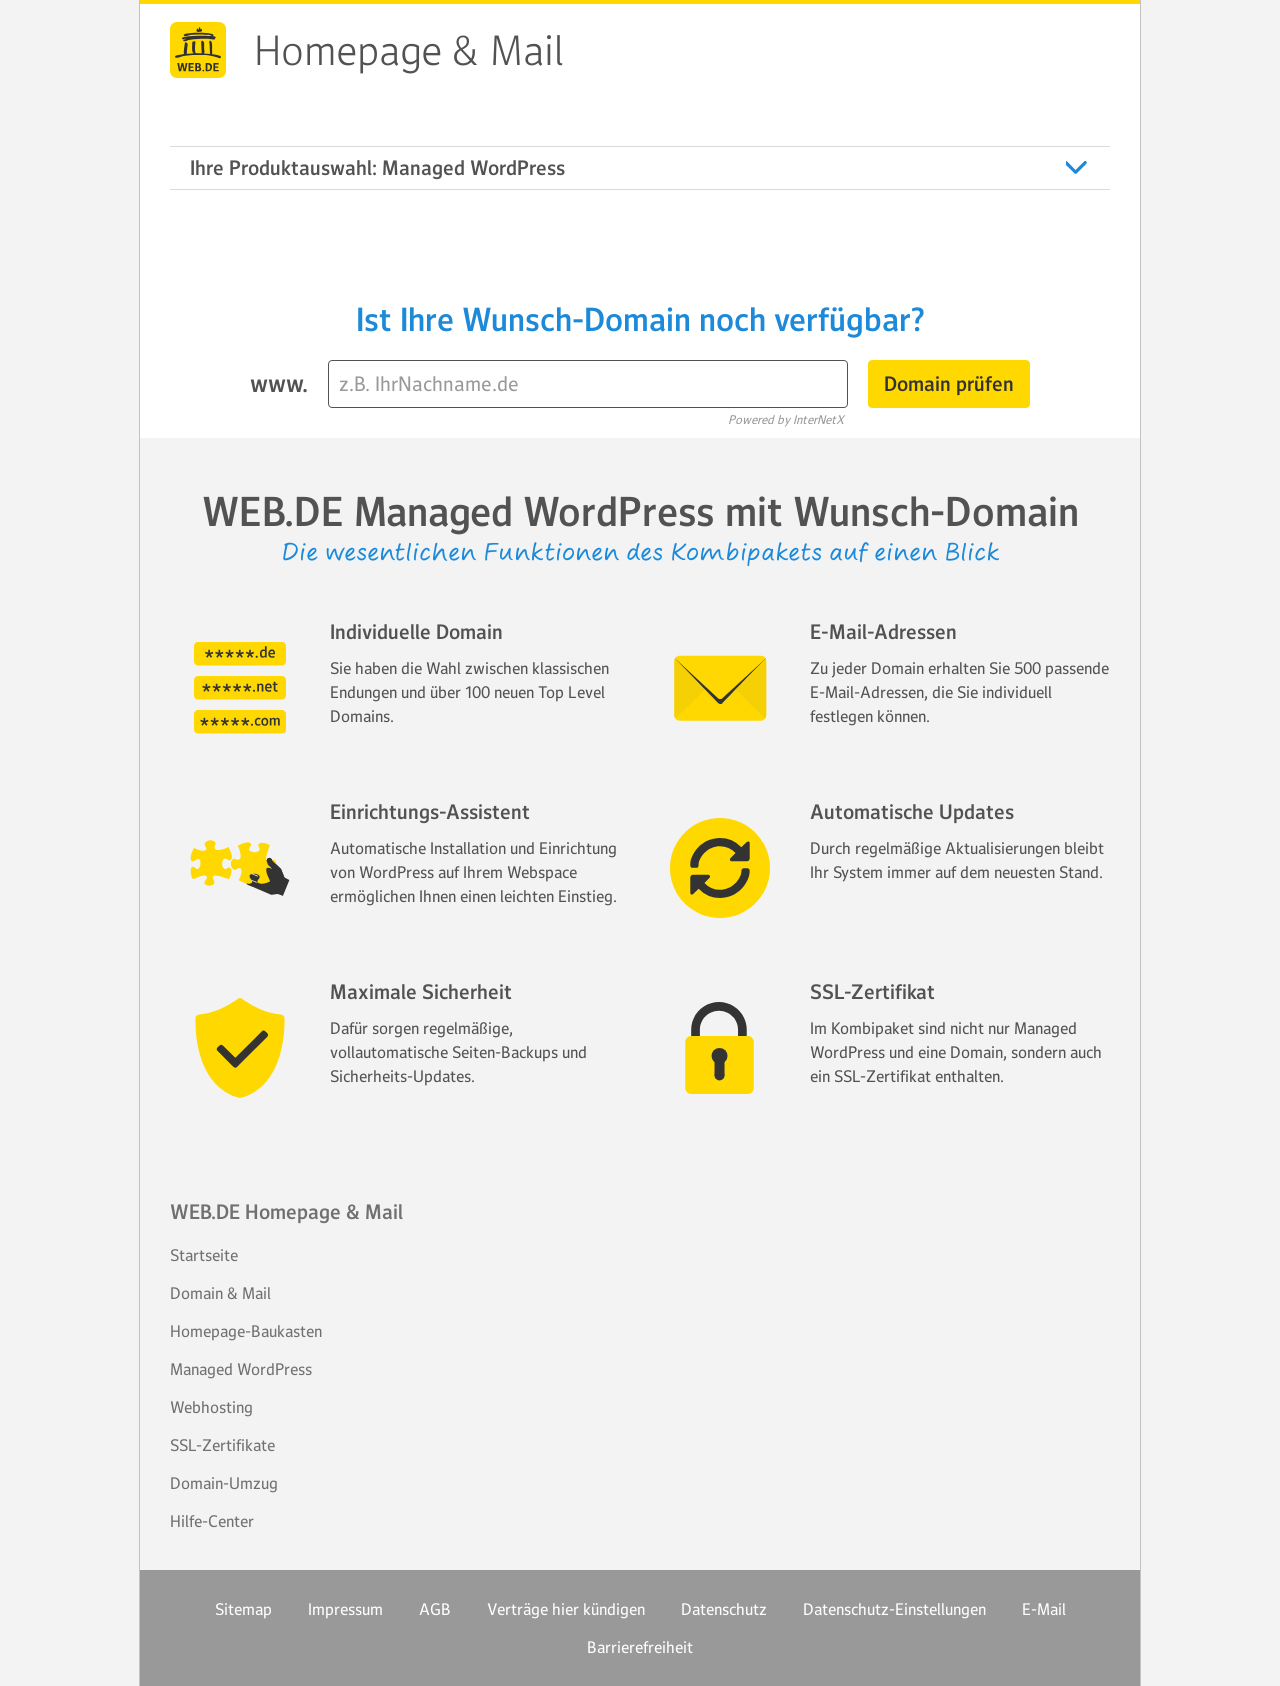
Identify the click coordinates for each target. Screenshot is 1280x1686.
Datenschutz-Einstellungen (894, 1609)
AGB (435, 1609)
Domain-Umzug (224, 1483)
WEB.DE (198, 50)
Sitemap (243, 1609)
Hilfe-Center (212, 1521)
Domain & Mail (220, 1293)
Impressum (345, 1609)
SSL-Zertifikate (222, 1445)
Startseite (204, 1255)
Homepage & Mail (408, 51)
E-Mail (1044, 1609)
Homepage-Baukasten (246, 1331)
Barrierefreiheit (640, 1647)
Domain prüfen (949, 384)
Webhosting (211, 1407)
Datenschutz (724, 1609)
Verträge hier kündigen (566, 1609)
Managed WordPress (241, 1369)
